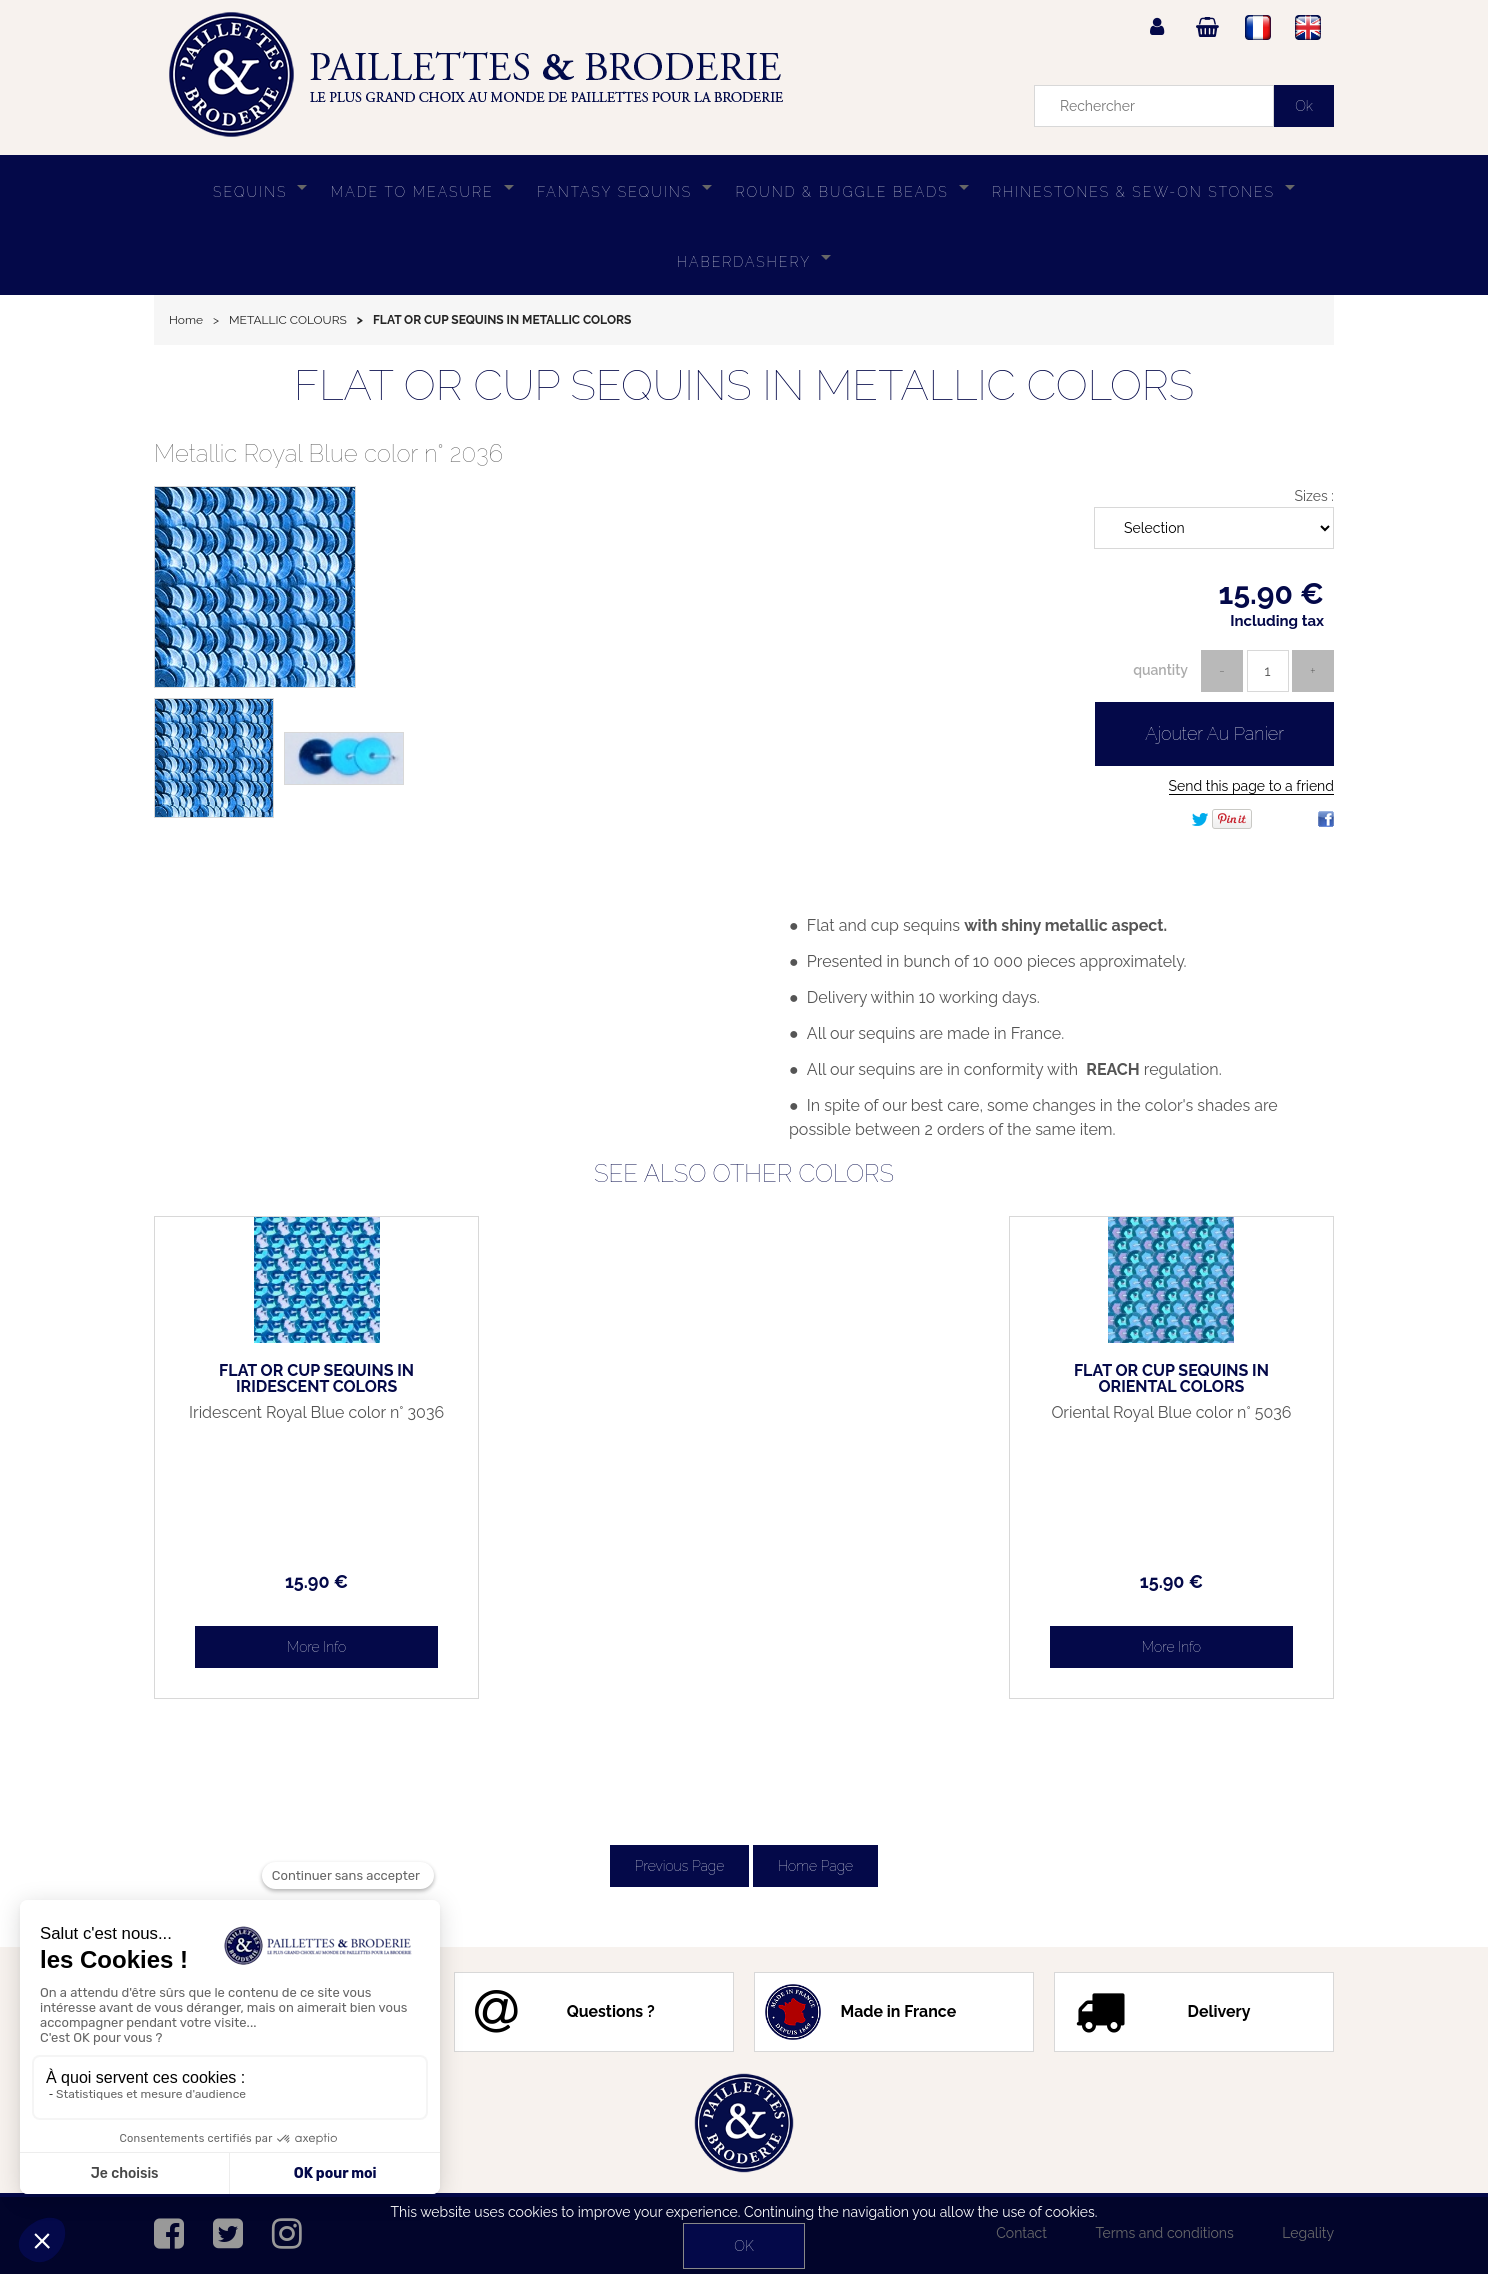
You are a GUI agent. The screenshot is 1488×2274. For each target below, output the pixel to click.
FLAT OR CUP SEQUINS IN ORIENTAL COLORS (1194, 1379)
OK (743, 2246)
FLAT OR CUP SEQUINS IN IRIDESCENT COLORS (294, 1379)
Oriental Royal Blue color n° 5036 (1193, 1421)
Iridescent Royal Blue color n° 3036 (294, 1421)
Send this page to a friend (1251, 786)
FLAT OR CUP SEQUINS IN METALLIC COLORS (744, 385)
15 (293, 1581)
